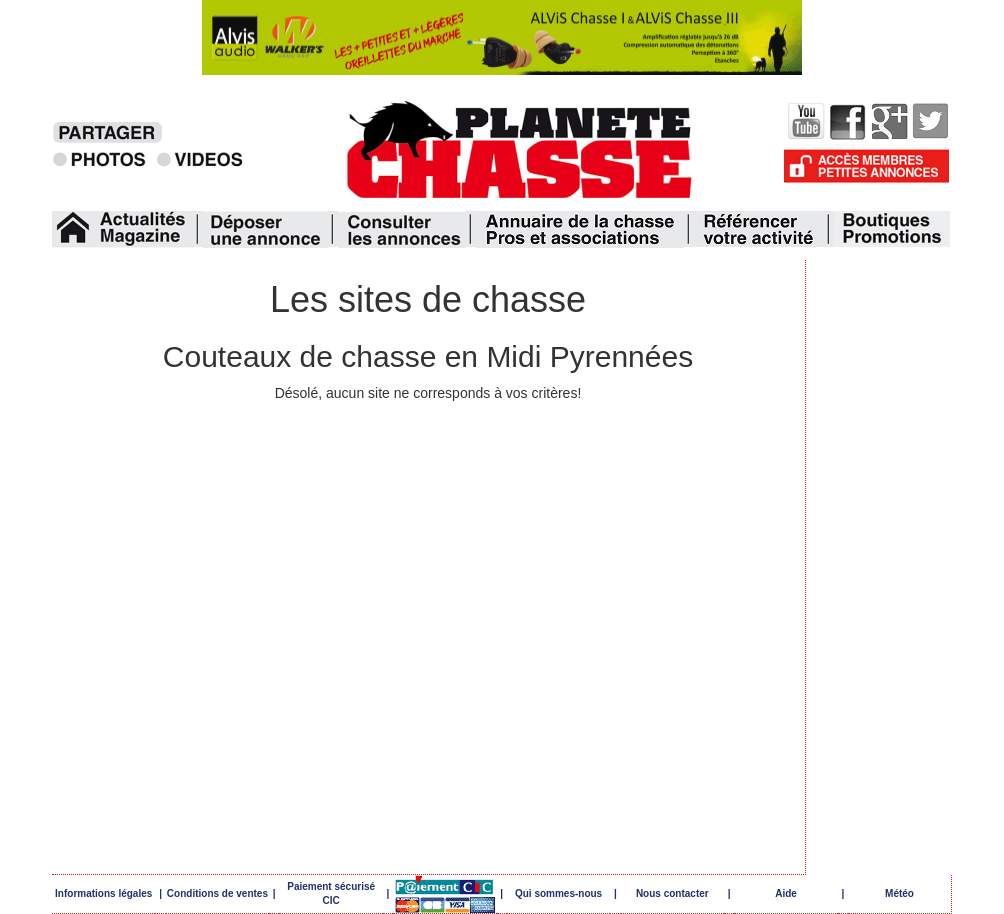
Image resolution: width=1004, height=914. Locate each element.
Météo (899, 893)
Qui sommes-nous (558, 893)
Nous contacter (672, 893)
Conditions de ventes (217, 893)
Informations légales (103, 893)
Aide (786, 893)
